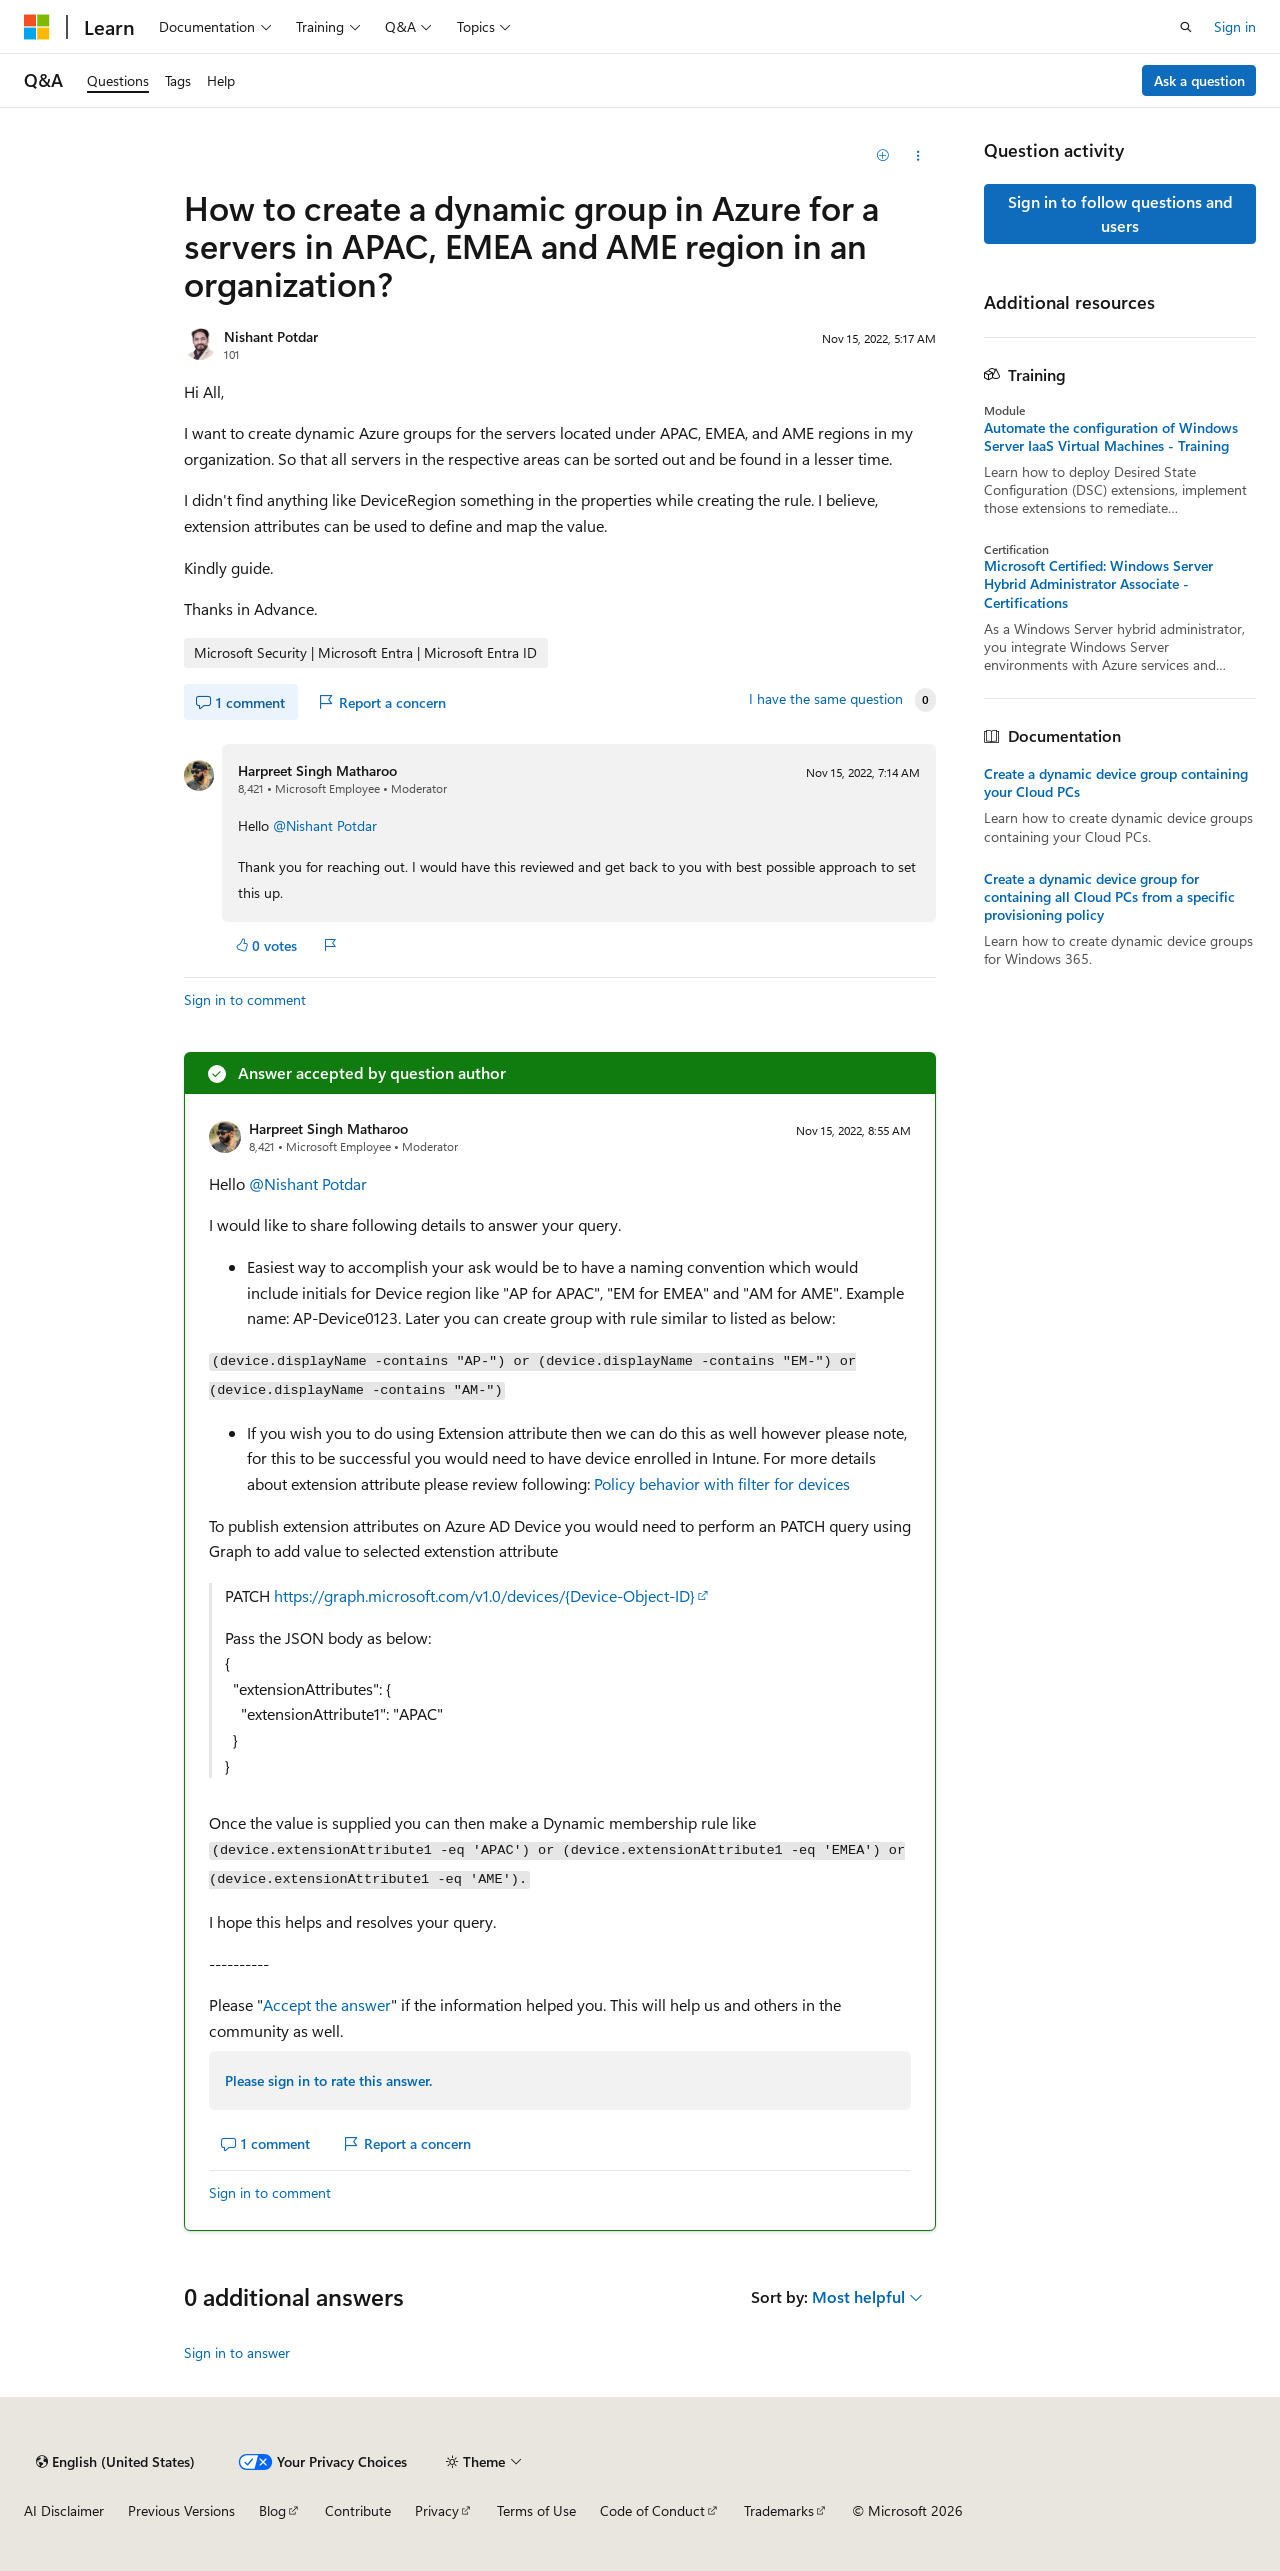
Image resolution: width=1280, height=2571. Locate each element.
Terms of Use (536, 2510)
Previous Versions (181, 2510)
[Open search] (1186, 27)
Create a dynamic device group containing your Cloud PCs (1116, 783)
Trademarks (779, 2510)
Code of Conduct (652, 2510)
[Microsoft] (37, 27)
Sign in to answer (237, 2352)
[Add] (883, 156)
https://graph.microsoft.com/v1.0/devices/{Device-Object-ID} (484, 1595)
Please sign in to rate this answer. (328, 2080)
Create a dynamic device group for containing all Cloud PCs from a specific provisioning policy (1109, 897)
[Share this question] (918, 156)
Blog (272, 2510)
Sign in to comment (245, 999)
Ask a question (1199, 80)
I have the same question (826, 699)
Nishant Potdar (271, 336)
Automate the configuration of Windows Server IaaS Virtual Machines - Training (1111, 437)
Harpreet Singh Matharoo (317, 770)
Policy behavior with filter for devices (722, 1483)
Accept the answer (327, 2004)
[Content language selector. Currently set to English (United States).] (115, 2462)
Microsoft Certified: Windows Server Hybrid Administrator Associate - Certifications (1098, 584)
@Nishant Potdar (325, 825)
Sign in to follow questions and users (1120, 213)
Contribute (358, 2510)
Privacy (437, 2510)
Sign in (1235, 26)
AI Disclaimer (64, 2510)
